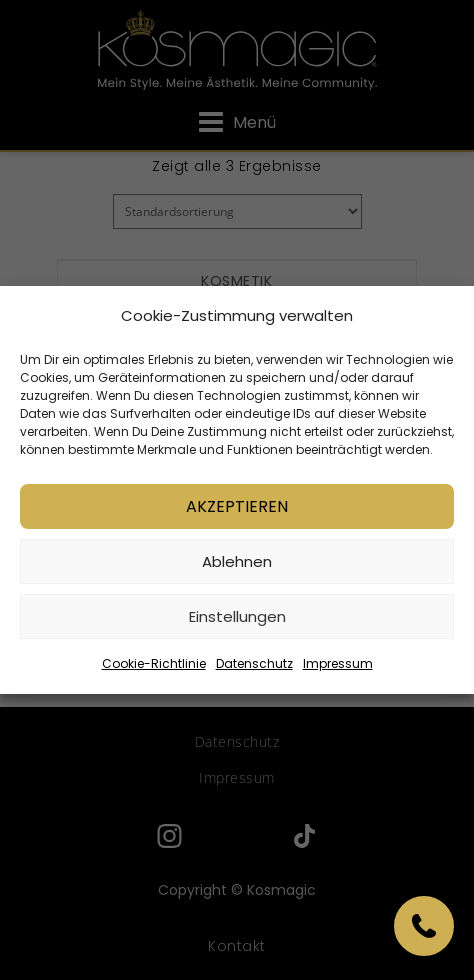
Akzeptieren (237, 506)
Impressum (338, 663)
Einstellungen (237, 616)
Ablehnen (237, 561)
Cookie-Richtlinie (154, 663)
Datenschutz (254, 663)
